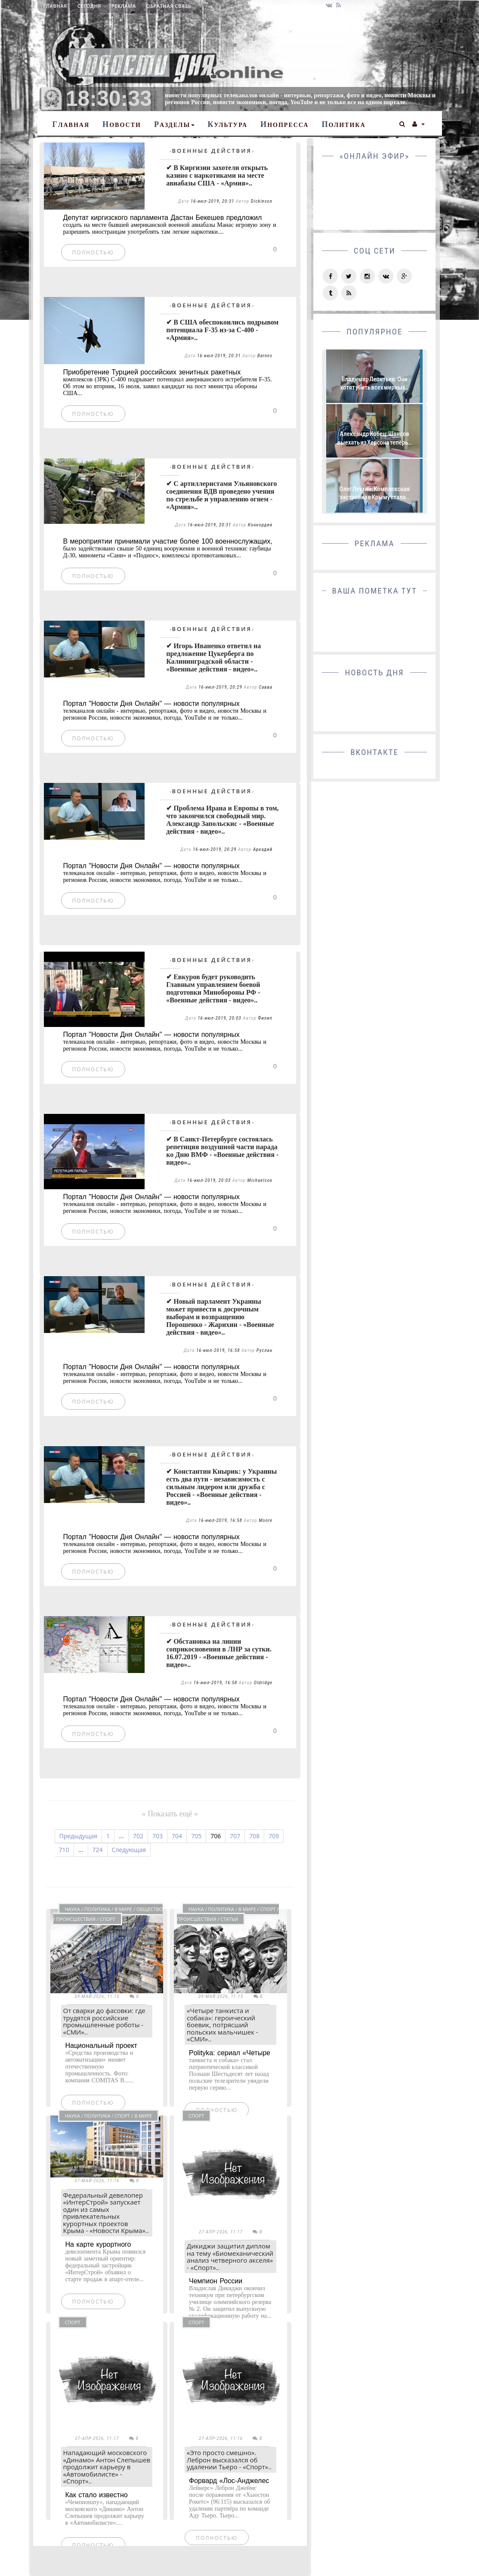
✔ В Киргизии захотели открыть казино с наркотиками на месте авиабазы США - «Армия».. (217, 175)
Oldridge (263, 1682)
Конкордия (260, 525)
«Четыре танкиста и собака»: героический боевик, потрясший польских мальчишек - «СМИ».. (222, 2024)
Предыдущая (78, 1836)
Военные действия (211, 151)
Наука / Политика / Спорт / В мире (108, 2115)
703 (157, 1836)
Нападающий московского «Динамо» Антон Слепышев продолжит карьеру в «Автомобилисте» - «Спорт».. (107, 2466)
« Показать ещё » (170, 1813)
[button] (402, 123)
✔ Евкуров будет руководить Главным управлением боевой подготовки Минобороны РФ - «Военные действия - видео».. (213, 988)
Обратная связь (169, 6)
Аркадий (262, 849)
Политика (343, 124)
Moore (265, 1520)
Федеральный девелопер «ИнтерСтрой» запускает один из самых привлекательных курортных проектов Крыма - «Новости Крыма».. (106, 2213)
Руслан (264, 1350)
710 (64, 1850)
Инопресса (284, 124)
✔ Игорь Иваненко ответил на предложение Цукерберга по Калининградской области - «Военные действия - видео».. (213, 657)
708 (254, 1836)
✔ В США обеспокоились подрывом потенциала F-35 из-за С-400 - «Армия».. (222, 330)
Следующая (129, 1850)
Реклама (123, 6)
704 (177, 1836)
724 (98, 1850)
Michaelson (260, 1180)
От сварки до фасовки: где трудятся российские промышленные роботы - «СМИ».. (104, 2021)
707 (235, 1836)
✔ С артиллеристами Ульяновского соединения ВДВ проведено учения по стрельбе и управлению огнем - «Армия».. (221, 495)
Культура (227, 124)
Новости (121, 124)
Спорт (196, 2115)
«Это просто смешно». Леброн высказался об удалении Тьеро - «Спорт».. (229, 2459)
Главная (55, 6)
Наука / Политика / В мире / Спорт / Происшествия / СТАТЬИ (228, 1914)
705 (196, 1836)
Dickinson (261, 201)
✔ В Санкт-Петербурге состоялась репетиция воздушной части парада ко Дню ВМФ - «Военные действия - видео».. (222, 1150)
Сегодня (89, 6)
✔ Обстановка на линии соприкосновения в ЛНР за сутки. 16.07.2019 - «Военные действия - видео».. (219, 1653)
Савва (265, 687)
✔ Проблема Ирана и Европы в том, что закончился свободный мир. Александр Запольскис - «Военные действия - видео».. (222, 819)
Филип (265, 1018)
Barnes (264, 356)
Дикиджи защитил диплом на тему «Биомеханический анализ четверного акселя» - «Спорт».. (230, 2257)
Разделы (174, 124)
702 (138, 1836)
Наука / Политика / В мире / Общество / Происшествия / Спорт (108, 1914)
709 (274, 1836)
